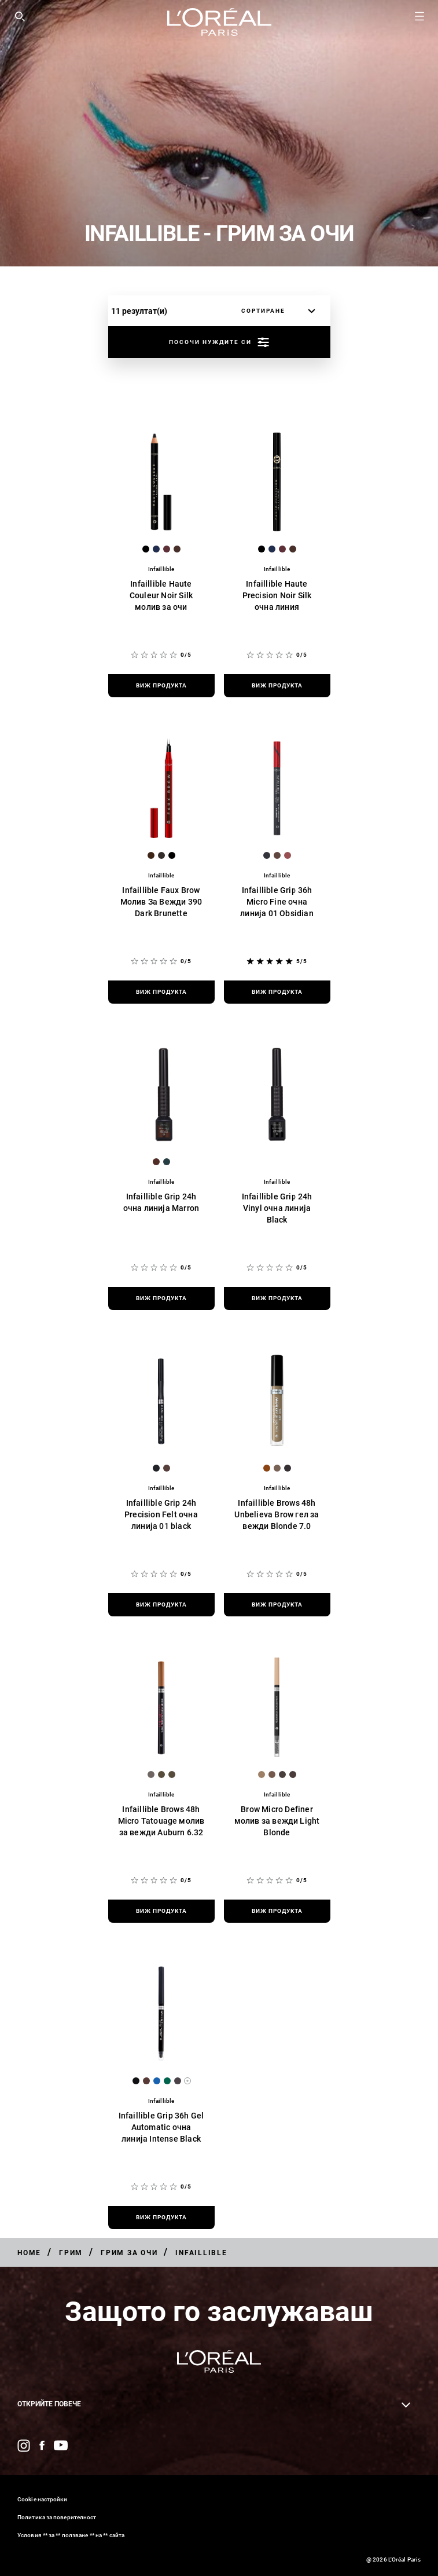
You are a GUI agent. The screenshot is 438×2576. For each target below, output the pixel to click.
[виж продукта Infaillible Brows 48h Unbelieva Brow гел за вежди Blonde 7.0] (277, 1604)
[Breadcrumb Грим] (71, 2253)
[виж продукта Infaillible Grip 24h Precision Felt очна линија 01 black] (161, 1604)
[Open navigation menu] (419, 16)
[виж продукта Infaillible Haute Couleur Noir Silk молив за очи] (161, 685)
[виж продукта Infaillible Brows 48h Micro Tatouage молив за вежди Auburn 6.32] (161, 1911)
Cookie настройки (42, 2499)
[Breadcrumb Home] (29, 2253)
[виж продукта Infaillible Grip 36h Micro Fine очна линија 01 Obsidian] (277, 992)
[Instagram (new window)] (23, 2445)
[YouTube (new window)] (61, 2445)
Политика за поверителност (57, 2517)
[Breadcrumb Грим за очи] (129, 2253)
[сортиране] (275, 311)
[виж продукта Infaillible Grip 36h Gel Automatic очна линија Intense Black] (161, 2217)
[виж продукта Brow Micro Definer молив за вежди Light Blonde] (277, 1911)
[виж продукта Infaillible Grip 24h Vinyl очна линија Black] (277, 1298)
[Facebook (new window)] (42, 2445)
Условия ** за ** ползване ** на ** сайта (70, 2535)
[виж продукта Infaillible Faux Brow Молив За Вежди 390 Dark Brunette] (161, 992)
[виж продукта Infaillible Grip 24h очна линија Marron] (161, 1298)
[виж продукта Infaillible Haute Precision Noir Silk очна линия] (277, 685)
